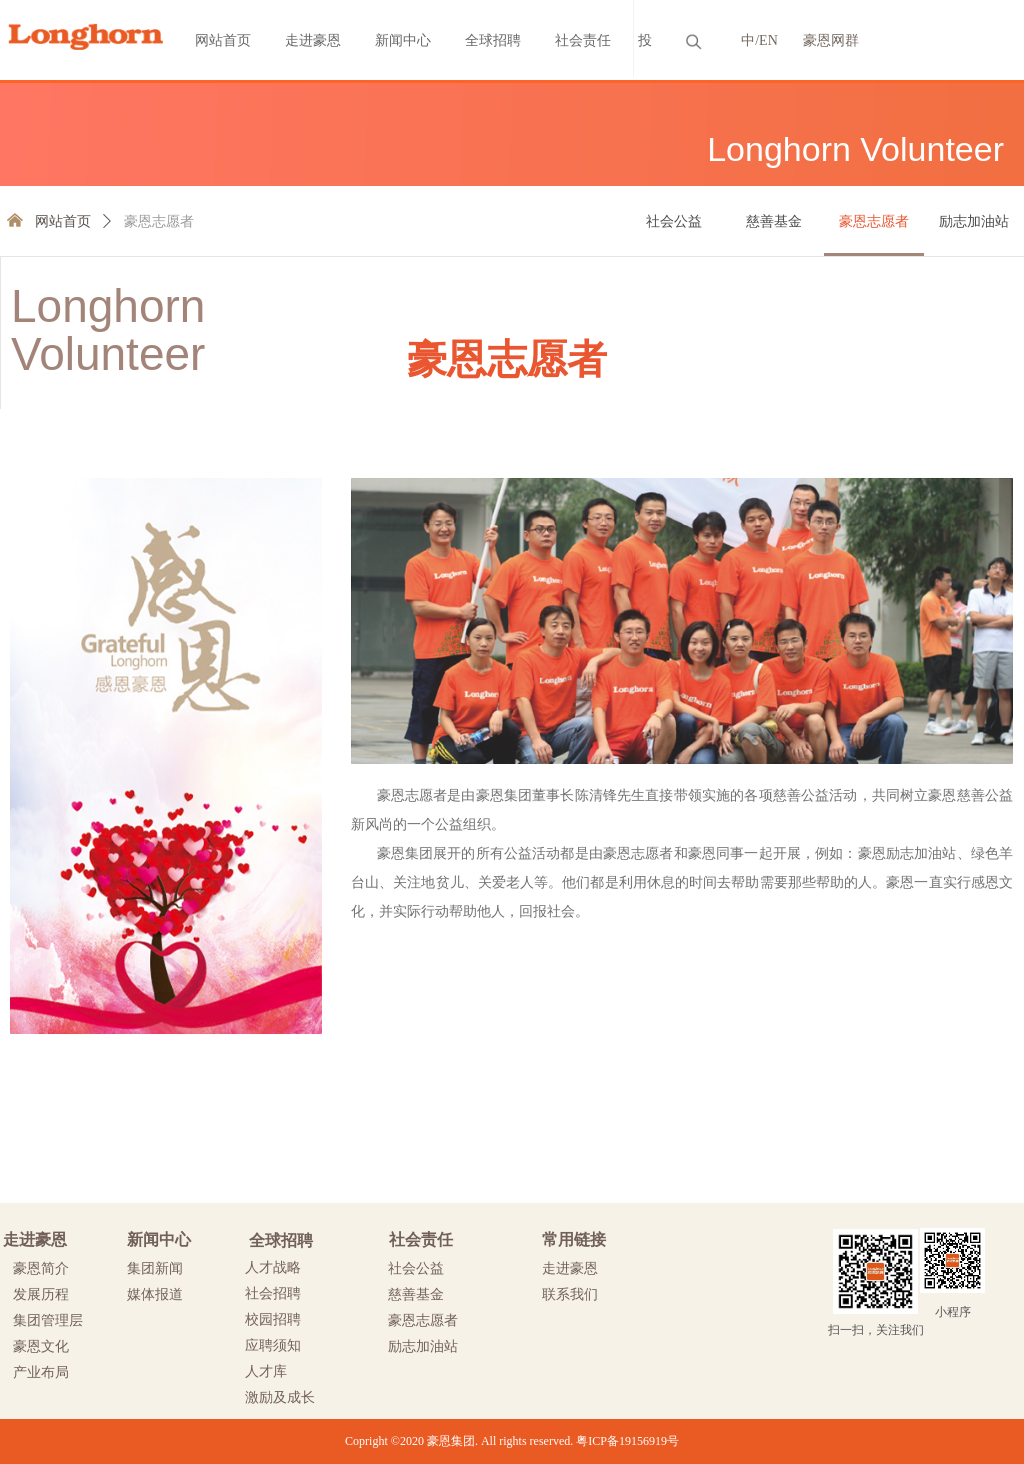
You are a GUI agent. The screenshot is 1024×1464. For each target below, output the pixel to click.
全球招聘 (493, 40)
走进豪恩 (313, 40)
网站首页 (223, 40)
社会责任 (583, 40)
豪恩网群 (831, 40)
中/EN (759, 40)
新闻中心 (403, 40)
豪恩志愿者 (159, 221)
